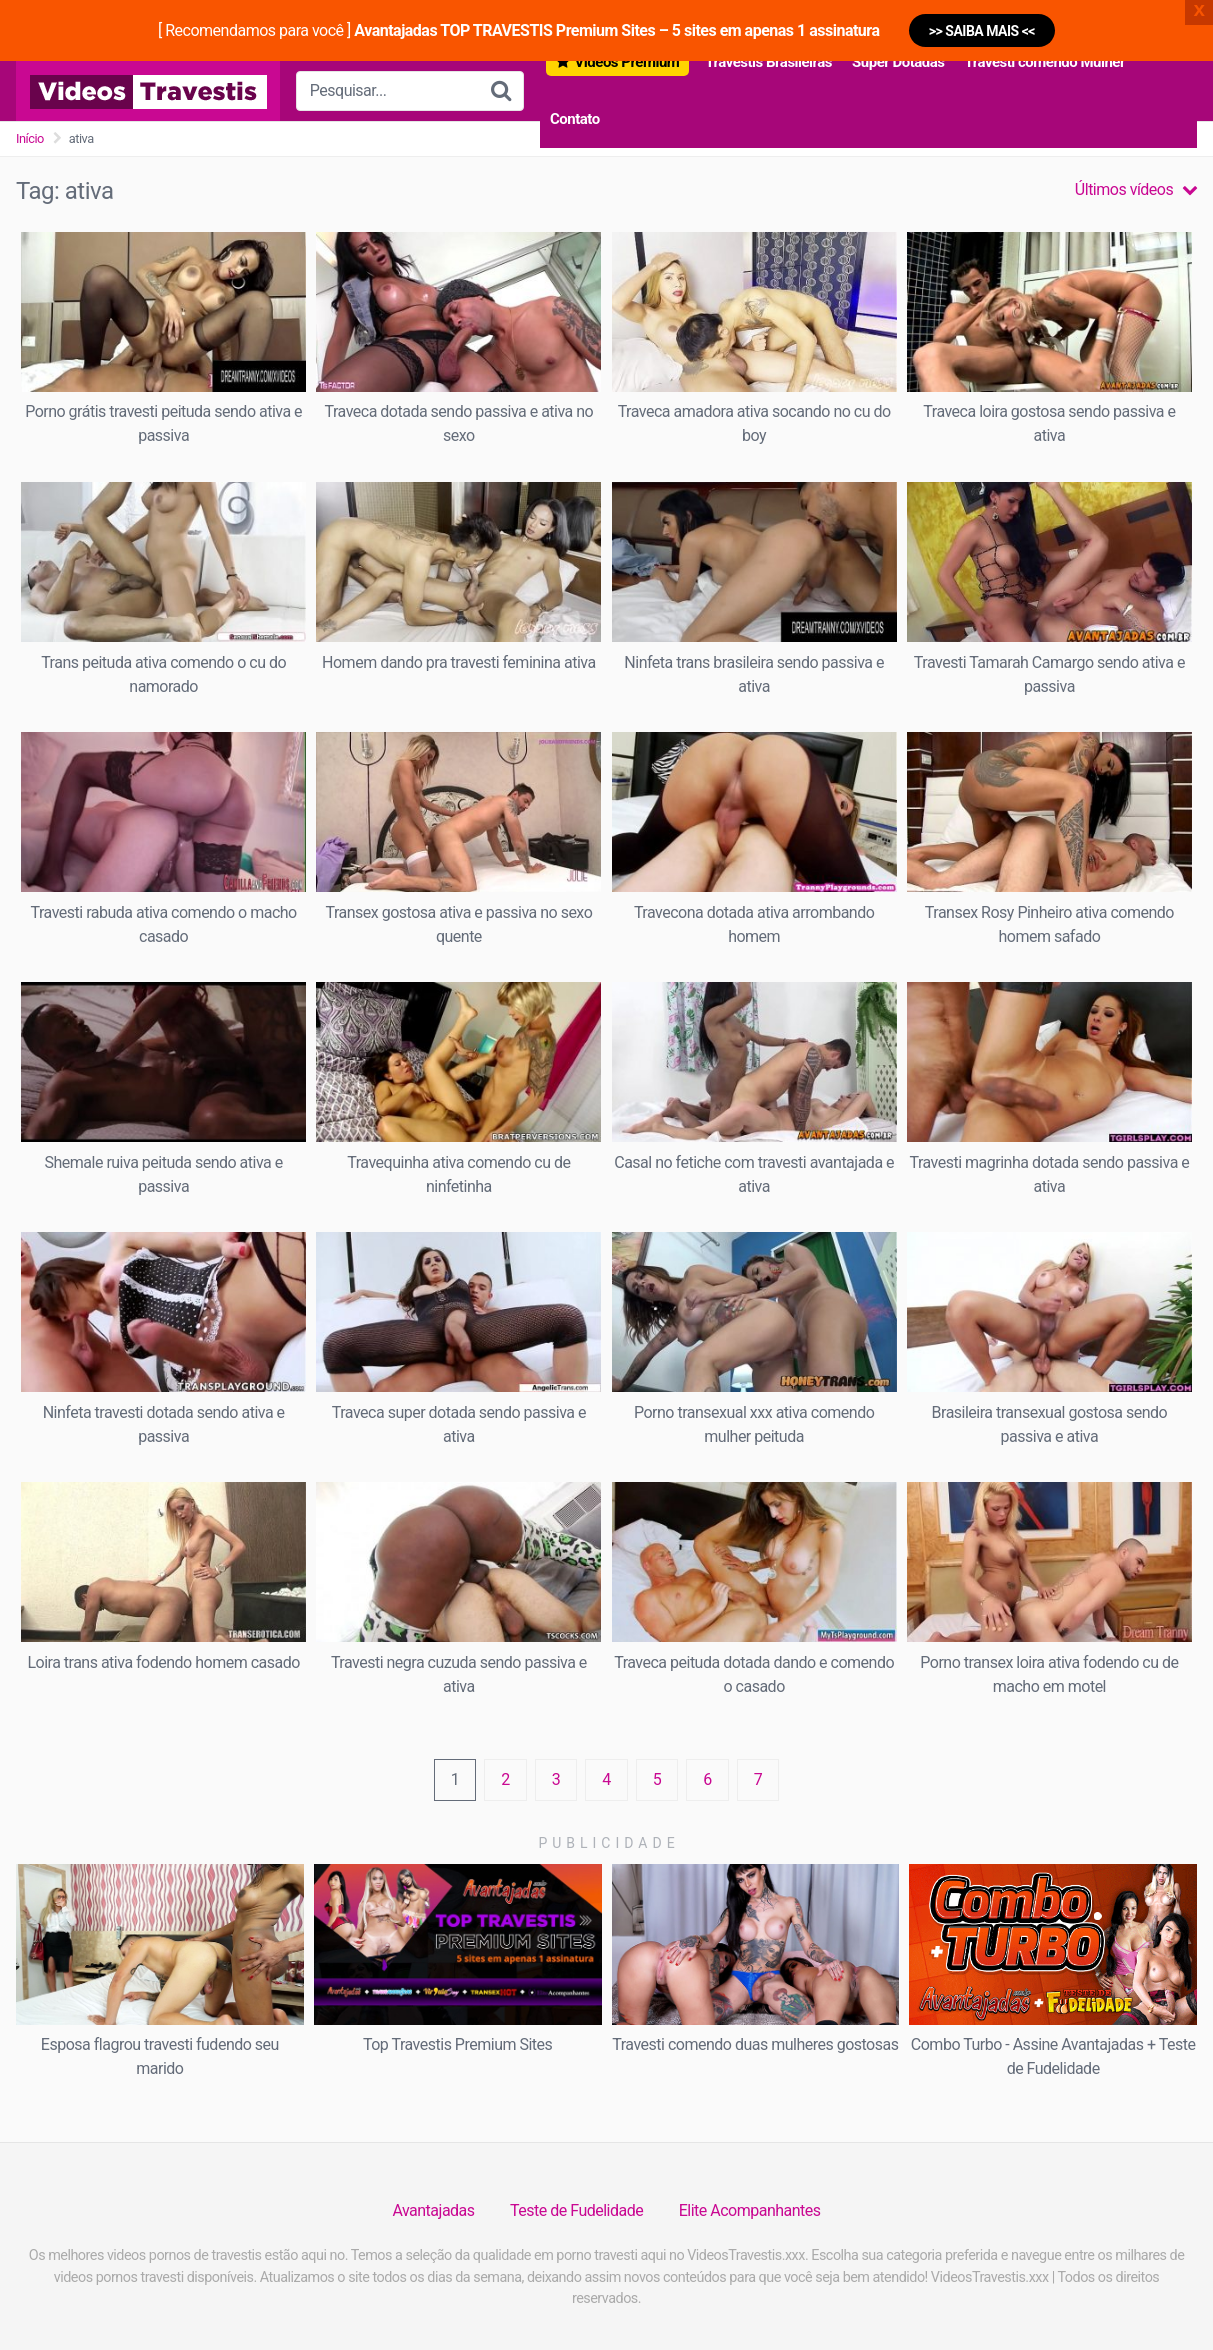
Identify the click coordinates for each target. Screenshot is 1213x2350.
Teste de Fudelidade (576, 2210)
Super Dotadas (898, 62)
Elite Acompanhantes (750, 2210)
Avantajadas (433, 2210)
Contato (575, 119)
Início (30, 138)
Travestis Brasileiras (768, 62)
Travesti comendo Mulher (1044, 62)
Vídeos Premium (626, 62)
